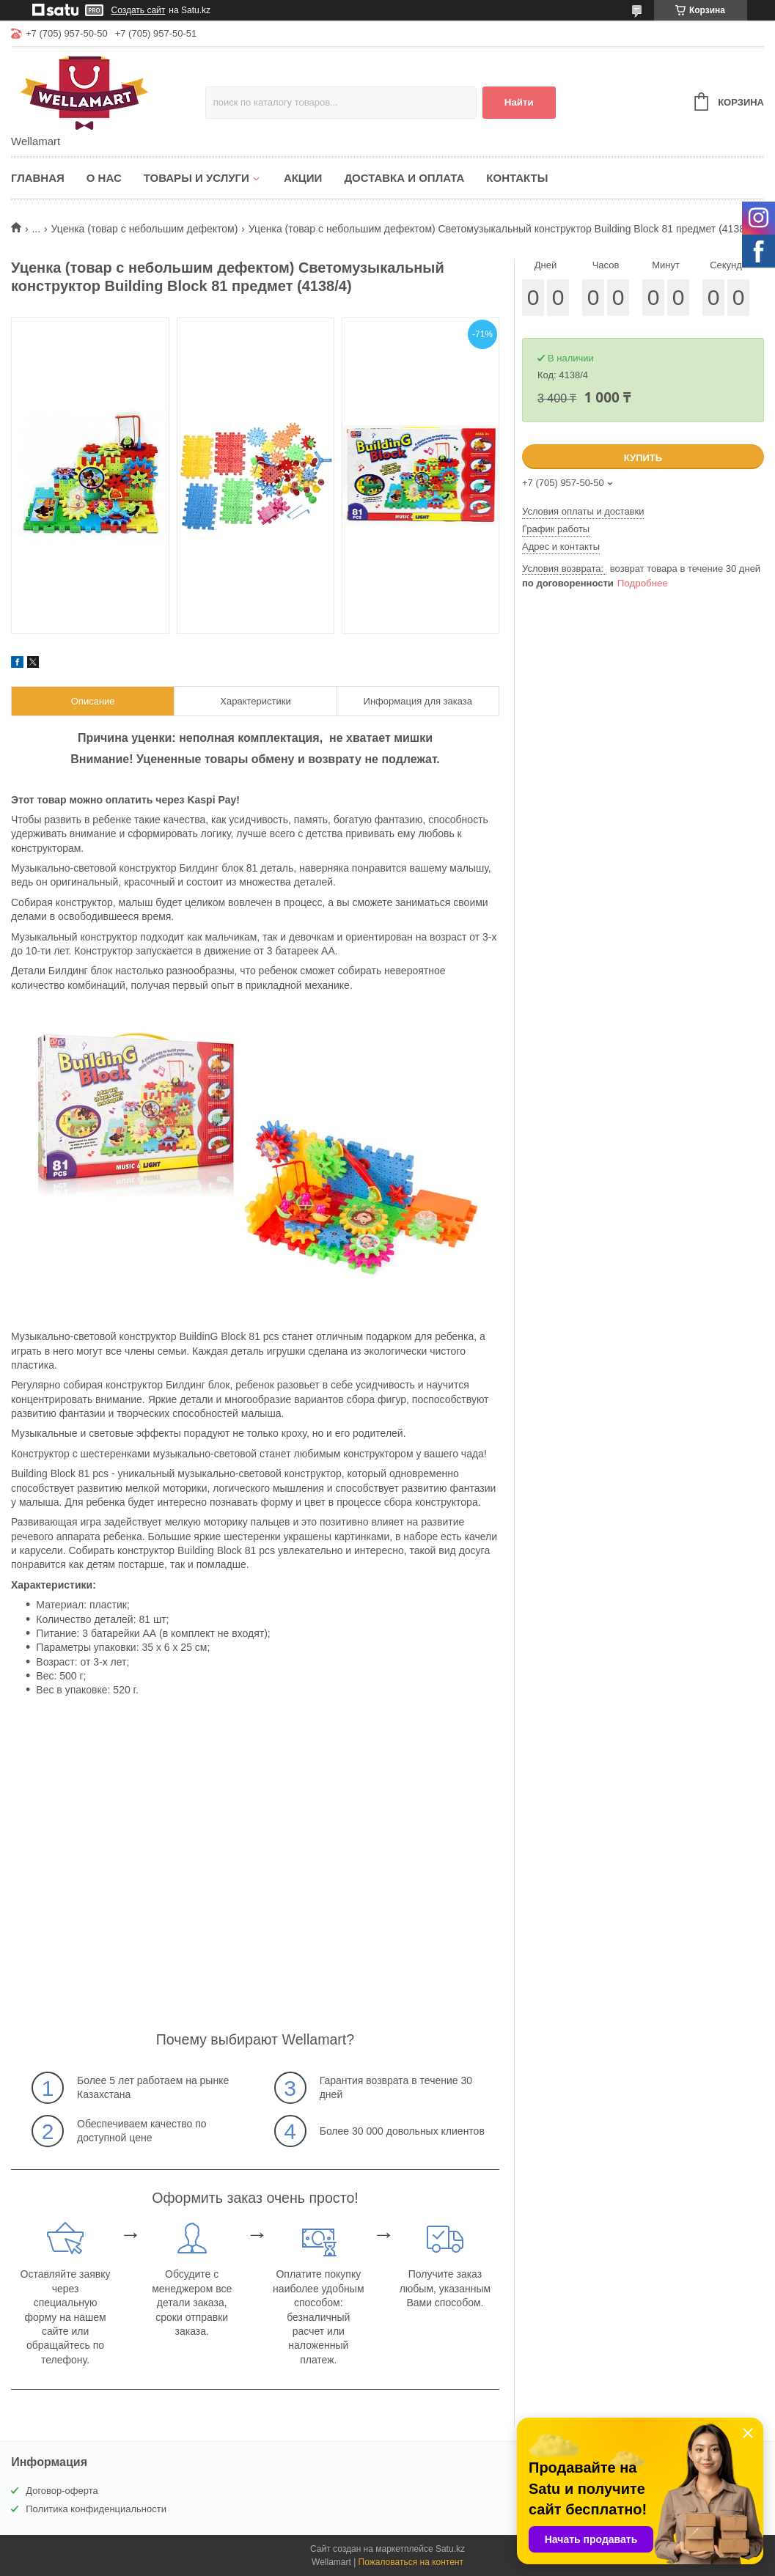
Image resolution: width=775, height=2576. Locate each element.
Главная (38, 177)
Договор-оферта (62, 2490)
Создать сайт (138, 10)
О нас (104, 177)
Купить (643, 457)
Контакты (517, 177)
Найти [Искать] (519, 102)
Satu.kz (450, 2549)
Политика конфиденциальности (96, 2508)
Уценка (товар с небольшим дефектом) (144, 229)
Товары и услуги (196, 177)
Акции (303, 177)
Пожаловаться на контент (411, 2562)
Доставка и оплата (404, 177)
